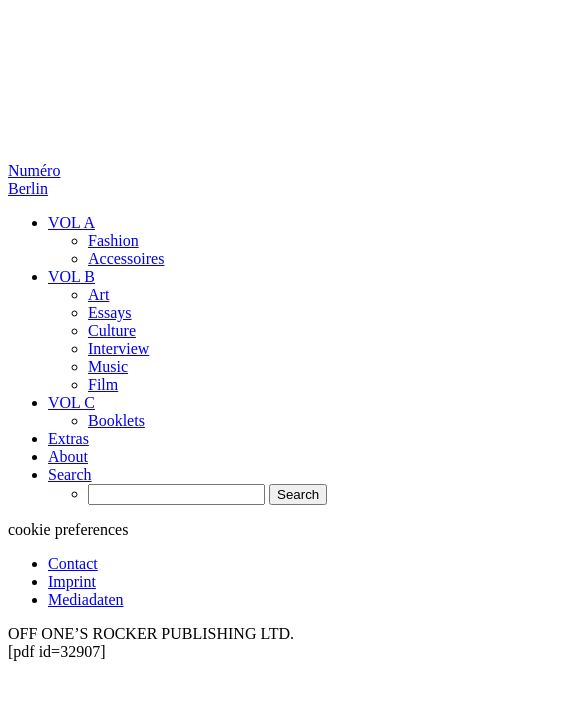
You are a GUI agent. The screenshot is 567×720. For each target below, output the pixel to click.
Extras (68, 438)
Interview (118, 348)
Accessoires (126, 258)
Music (108, 366)
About (68, 456)
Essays (110, 312)
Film (103, 384)
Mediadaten (86, 599)
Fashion (113, 240)
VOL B (71, 276)
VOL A (71, 222)
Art (98, 294)
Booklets (116, 420)
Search (70, 474)
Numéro (34, 179)
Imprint (72, 581)
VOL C (71, 402)
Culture (112, 330)
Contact (73, 563)
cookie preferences (68, 529)
